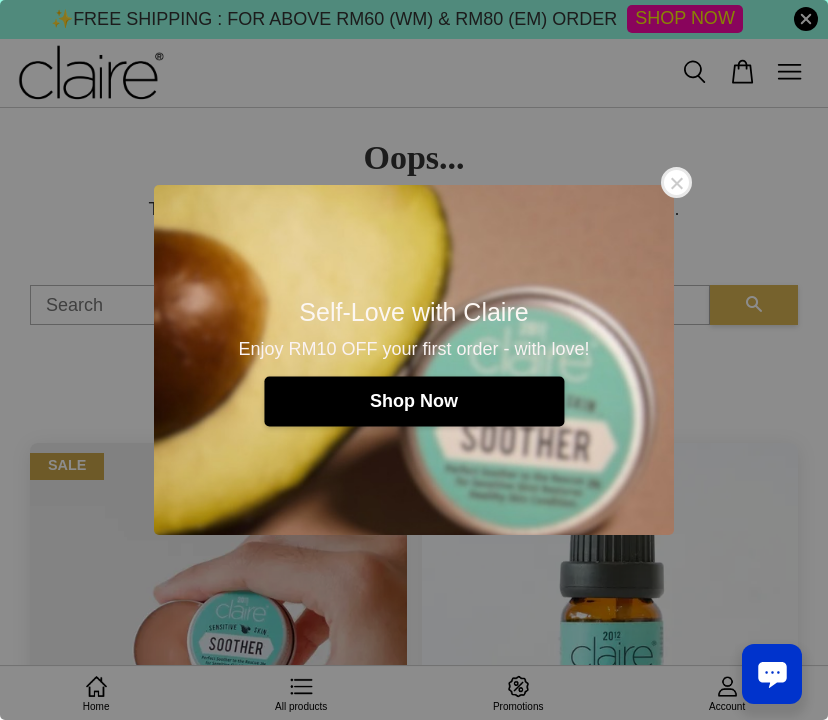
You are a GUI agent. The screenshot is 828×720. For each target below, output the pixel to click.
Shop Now (414, 401)
